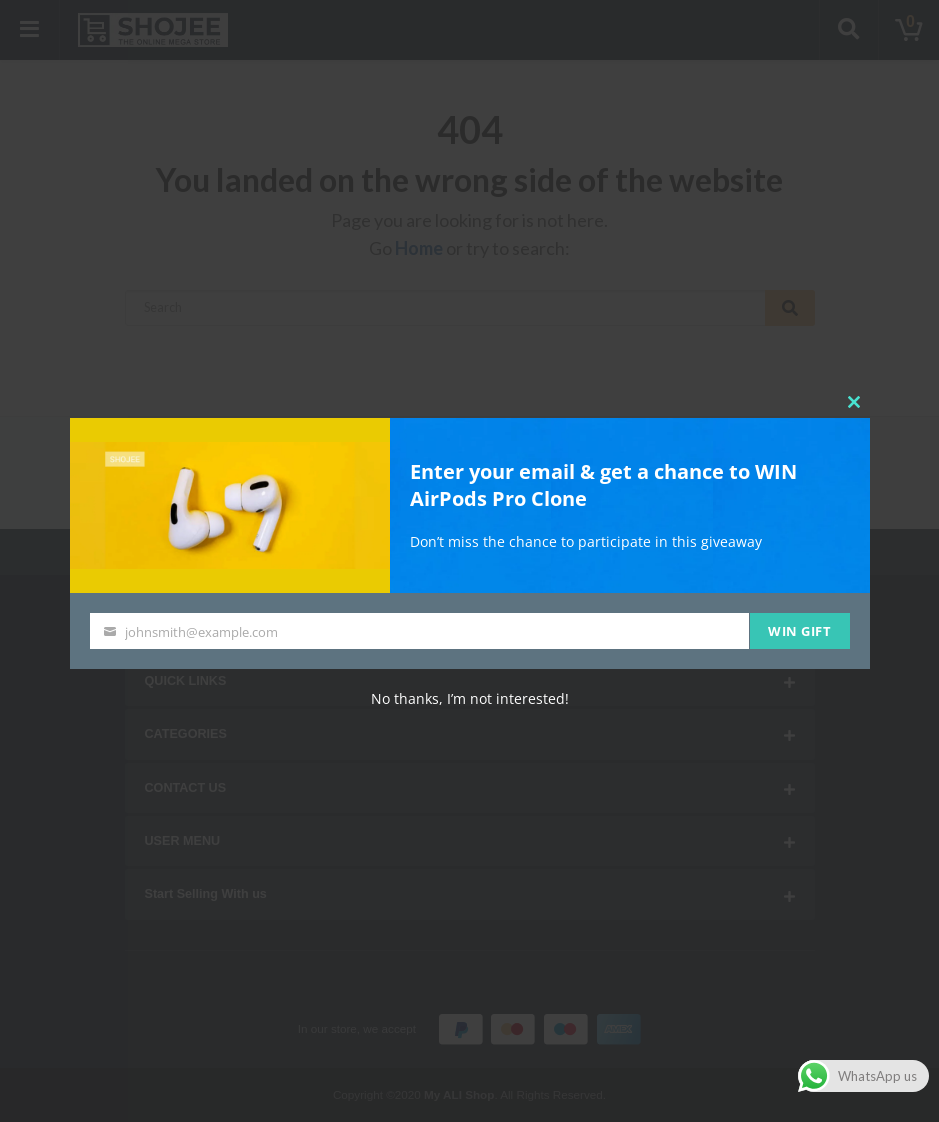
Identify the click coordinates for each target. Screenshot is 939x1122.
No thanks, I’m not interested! (470, 698)
